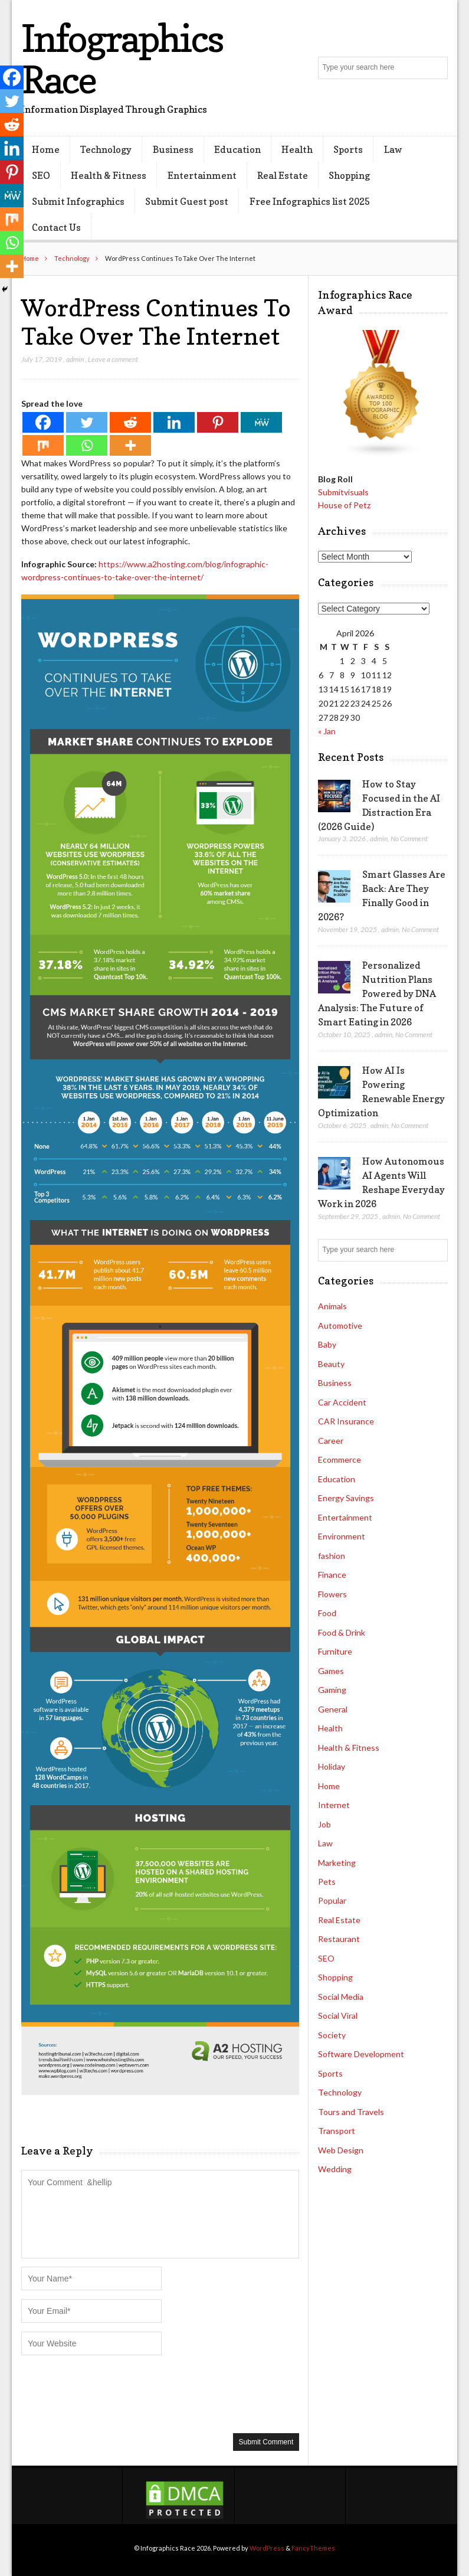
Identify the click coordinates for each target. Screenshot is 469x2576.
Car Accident (342, 1402)
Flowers (332, 1594)
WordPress (267, 2548)
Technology (106, 149)
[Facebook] (43, 422)
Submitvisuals (343, 492)
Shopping (349, 175)
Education (237, 149)
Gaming (332, 1690)
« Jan (327, 731)
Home (46, 149)
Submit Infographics (78, 201)
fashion (331, 1556)
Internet (334, 1805)
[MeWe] (261, 422)
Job (324, 1824)
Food (327, 1613)
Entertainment (202, 175)
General (332, 1709)
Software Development (361, 2054)
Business (173, 149)
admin (75, 359)
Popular (332, 1900)
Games (331, 1671)
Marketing (337, 1863)
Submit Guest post (186, 201)
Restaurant (339, 1939)
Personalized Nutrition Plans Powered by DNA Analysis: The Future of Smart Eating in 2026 (377, 993)
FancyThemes (313, 2548)
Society (332, 2035)
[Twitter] (86, 422)
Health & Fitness (108, 175)
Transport (336, 2131)
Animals (332, 1306)
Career (330, 1441)
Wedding (335, 2169)
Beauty (331, 1364)
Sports (348, 149)
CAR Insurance (346, 1421)
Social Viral (338, 2016)
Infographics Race (121, 58)
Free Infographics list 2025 (310, 201)
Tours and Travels (351, 2112)
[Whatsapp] (86, 445)
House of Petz (344, 505)
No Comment (409, 838)
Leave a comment (113, 359)
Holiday (331, 1766)
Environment (341, 1536)
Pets (327, 1882)
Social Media (340, 1997)
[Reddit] (130, 422)
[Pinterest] (217, 422)
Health (297, 149)
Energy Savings (346, 1498)
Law (393, 149)
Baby (327, 1344)
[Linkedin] (174, 422)
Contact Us (56, 227)
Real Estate (282, 175)
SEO (41, 175)
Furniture (335, 1651)
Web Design (340, 2150)
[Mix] (43, 445)
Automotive (340, 1325)
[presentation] (111, 2393)
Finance (332, 1575)
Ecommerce (339, 1459)
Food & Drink (341, 1632)
